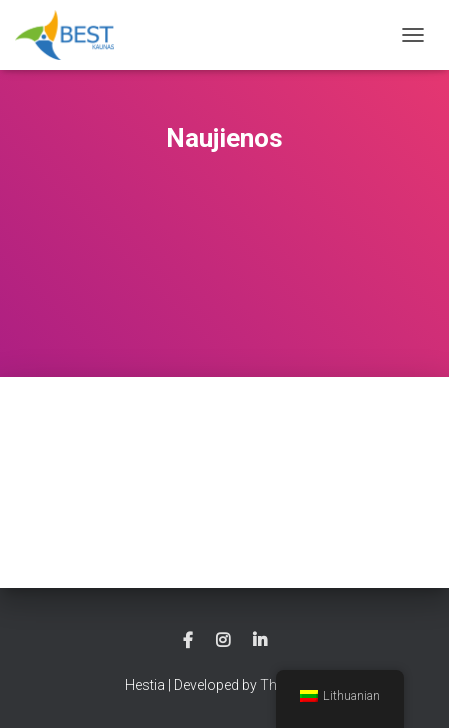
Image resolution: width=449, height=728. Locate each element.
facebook (188, 641)
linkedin (260, 641)
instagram (223, 641)
